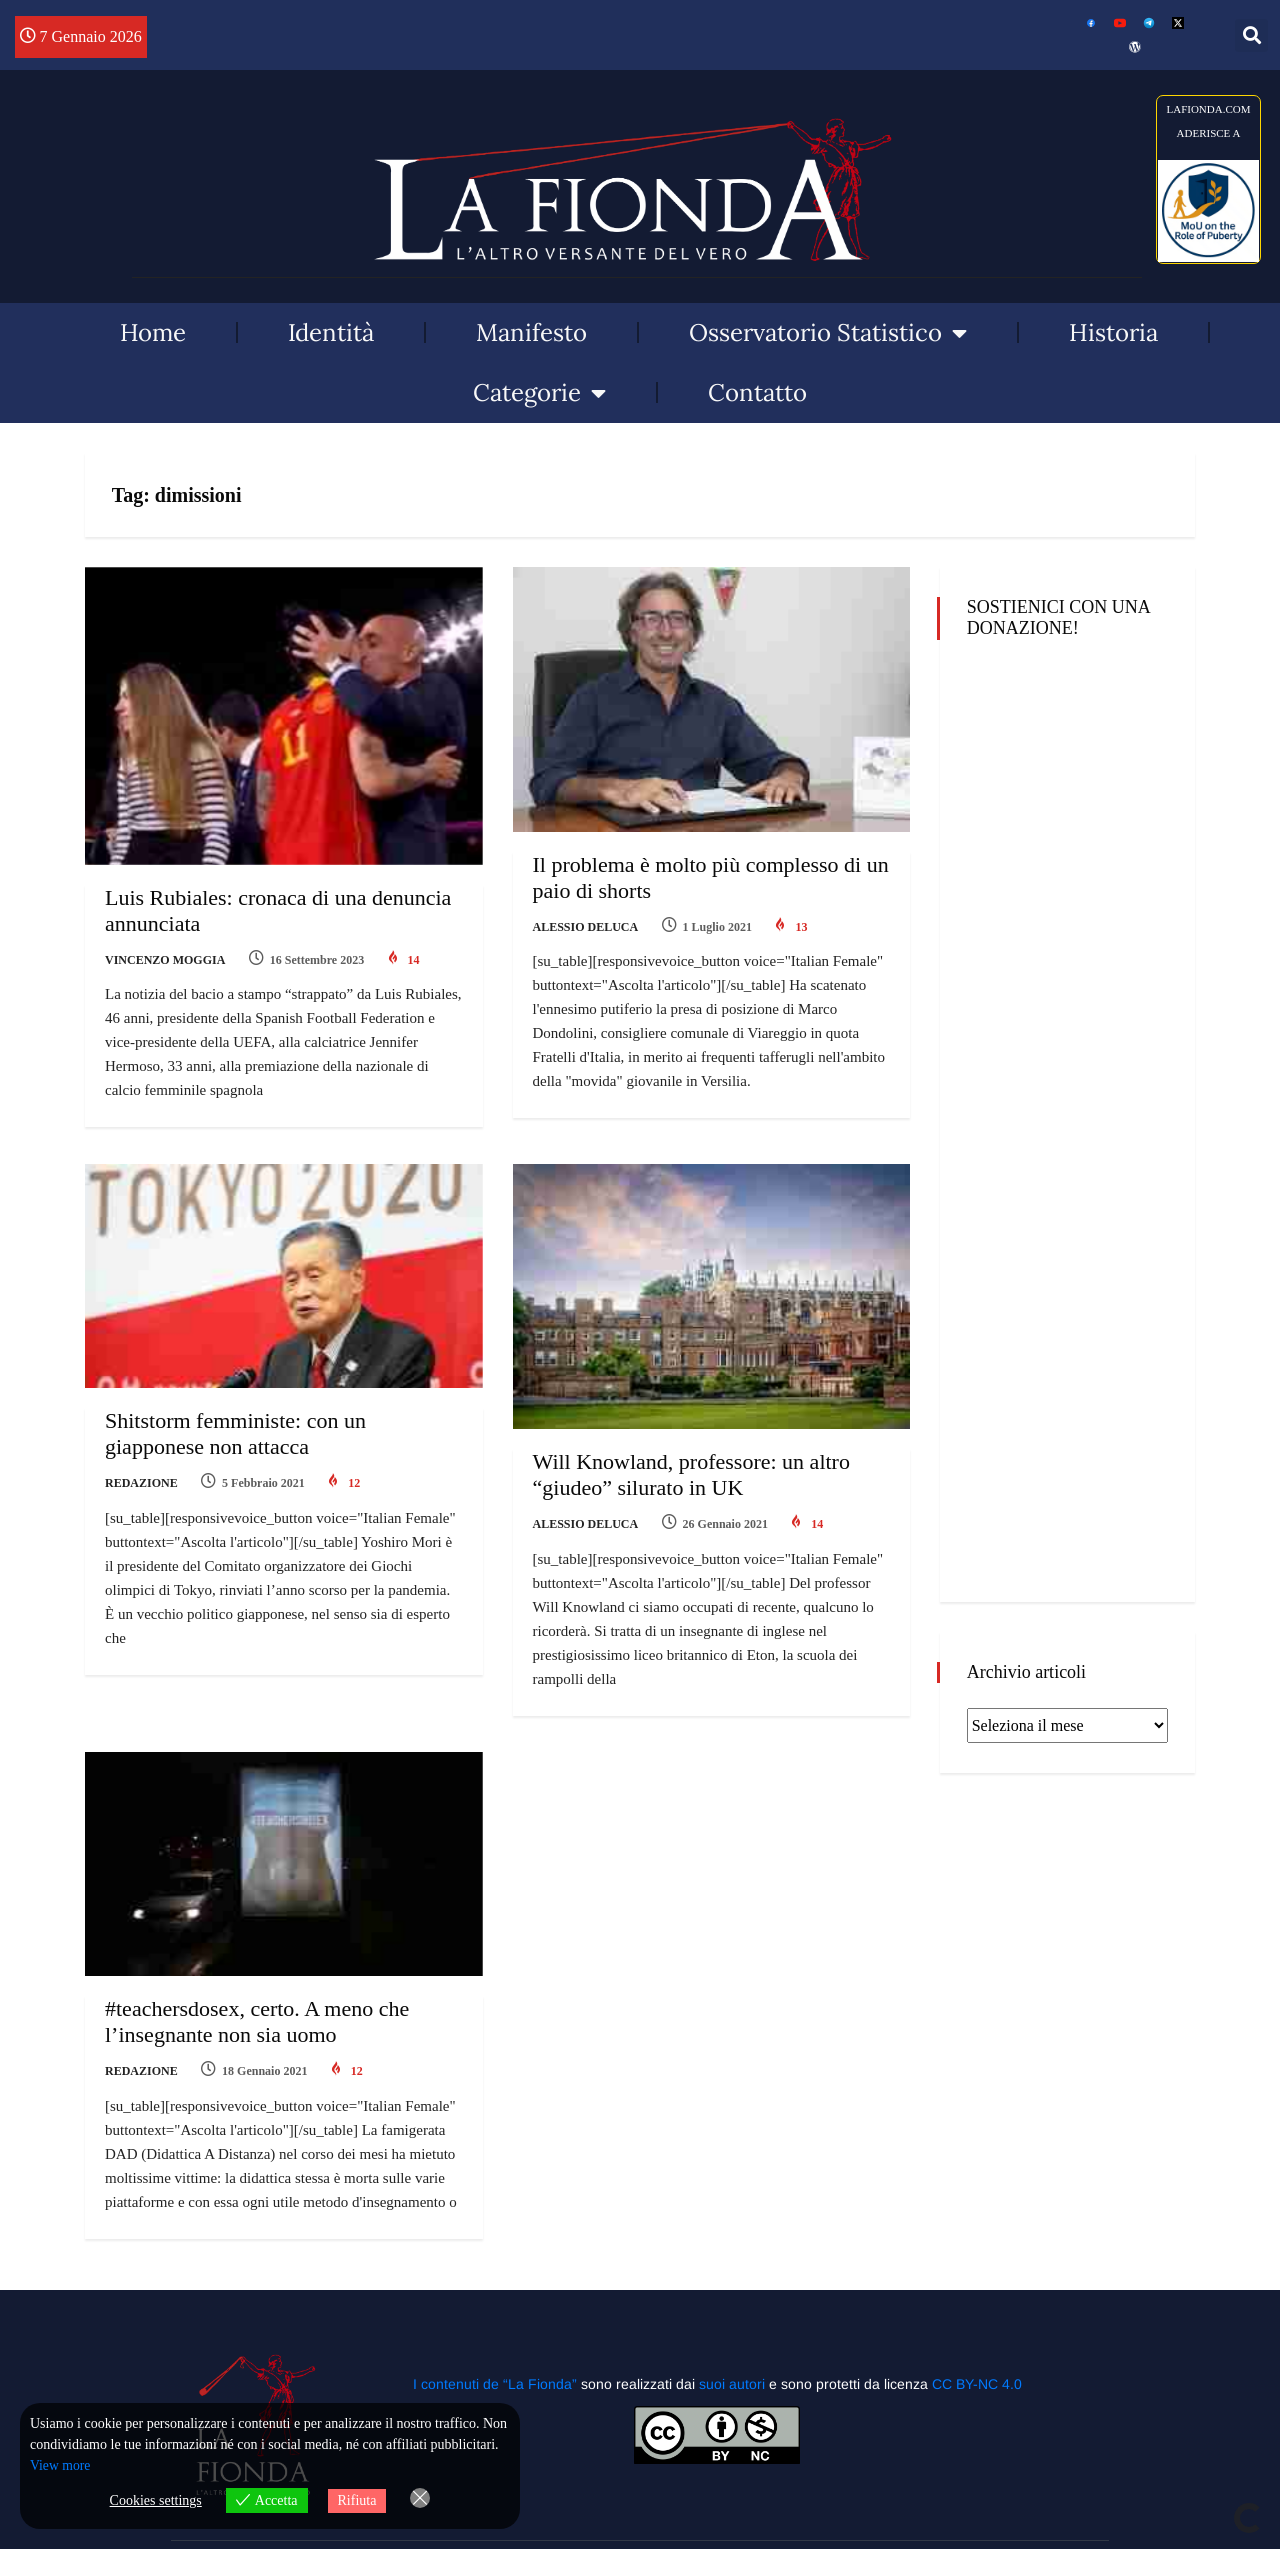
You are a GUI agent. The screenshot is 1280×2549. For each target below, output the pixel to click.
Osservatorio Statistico (828, 333)
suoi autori (734, 2362)
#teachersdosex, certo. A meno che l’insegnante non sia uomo (257, 2007)
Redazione (141, 1476)
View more (61, 2466)
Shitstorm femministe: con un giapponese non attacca (235, 1426)
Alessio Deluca (586, 927)
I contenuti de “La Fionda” (495, 2362)
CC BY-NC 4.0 (977, 2362)
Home (153, 332)
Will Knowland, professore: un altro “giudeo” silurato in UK (691, 1467)
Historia (1113, 332)
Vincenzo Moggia (165, 960)
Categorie (539, 393)
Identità (331, 332)
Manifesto (531, 332)
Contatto (757, 392)
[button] (1251, 35)
